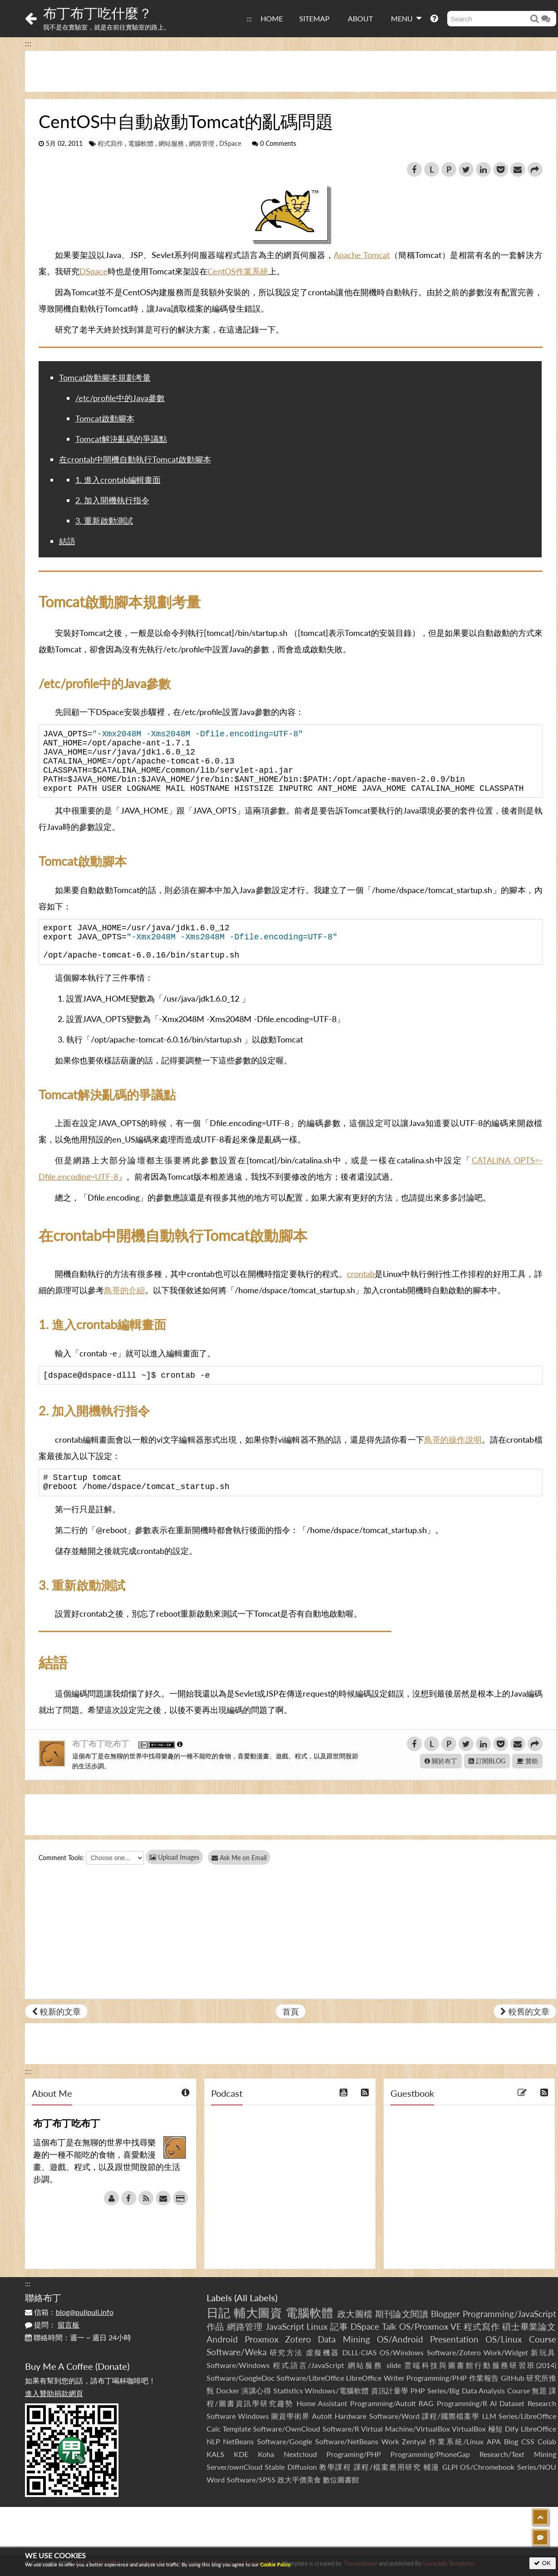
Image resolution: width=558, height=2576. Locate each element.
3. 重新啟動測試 (104, 521)
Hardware (350, 2416)
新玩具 (543, 2352)
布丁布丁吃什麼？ (97, 13)
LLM (489, 2416)
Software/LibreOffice (310, 2377)
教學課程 (335, 2466)
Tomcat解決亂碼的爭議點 (121, 439)
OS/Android (400, 2339)
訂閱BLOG (487, 1761)
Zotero (298, 2339)
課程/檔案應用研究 (387, 2466)
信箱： (69, 2312)
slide (393, 2365)
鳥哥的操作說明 (453, 1439)
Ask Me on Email (243, 1857)
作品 (216, 2326)
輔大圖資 (258, 2312)
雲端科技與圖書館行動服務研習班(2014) (480, 2365)
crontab (361, 1274)
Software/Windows (238, 2365)
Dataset (511, 2403)
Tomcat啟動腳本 (104, 418)
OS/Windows (402, 2352)
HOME (272, 18)
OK (542, 2563)
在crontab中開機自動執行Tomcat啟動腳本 (135, 459)
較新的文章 (56, 2011)
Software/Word (394, 2416)
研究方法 (286, 2352)
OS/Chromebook (487, 2466)
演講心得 (256, 2390)
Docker (227, 2390)
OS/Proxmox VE (430, 2326)
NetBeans (238, 2441)
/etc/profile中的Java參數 (120, 398)
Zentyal (414, 2441)
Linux (316, 2326)
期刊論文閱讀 (401, 2313)
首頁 (290, 2011)
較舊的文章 (524, 2011)
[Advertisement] (290, 71)
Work (390, 2441)
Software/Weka (237, 2352)
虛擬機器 (323, 2352)
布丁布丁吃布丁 (102, 1743)
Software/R (340, 2428)
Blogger (445, 2313)
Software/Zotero (454, 2352)
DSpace (230, 143)
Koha (266, 2454)
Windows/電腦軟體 (337, 2390)
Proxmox (261, 2339)
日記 (219, 2312)
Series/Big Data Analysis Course (478, 2390)
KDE (241, 2454)
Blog (511, 2441)
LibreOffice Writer (375, 2377)
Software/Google (284, 2441)
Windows (253, 2416)
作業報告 (484, 2377)
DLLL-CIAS (359, 2352)
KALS (215, 2454)
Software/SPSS (251, 2479)
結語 (67, 541)
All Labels (256, 2297)
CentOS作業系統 (237, 271)
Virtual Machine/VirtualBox (405, 2428)
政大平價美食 (299, 2479)
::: (249, 18)
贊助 (527, 1761)
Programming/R (462, 2403)
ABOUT (360, 18)
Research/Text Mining (517, 2454)
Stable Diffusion (291, 2466)
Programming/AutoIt (383, 2403)
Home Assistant (321, 2403)
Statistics (288, 2390)
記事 (339, 2326)
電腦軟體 (140, 143)
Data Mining (344, 2339)
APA (494, 2441)
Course (542, 2339)
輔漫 (431, 2466)
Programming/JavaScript (509, 2313)
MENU (406, 18)
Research (542, 2403)
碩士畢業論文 (529, 2326)
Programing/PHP (353, 2454)
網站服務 (171, 143)
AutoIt (322, 2416)
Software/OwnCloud (286, 2428)
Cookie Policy (275, 2564)
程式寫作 (110, 143)
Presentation (454, 2339)
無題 (539, 2390)
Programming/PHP (436, 2377)
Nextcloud (300, 2454)
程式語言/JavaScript (308, 2365)
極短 (495, 2428)
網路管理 (201, 143)
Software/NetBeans (346, 2441)
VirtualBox (469, 2428)
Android (222, 2339)
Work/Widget (506, 2352)
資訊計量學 (390, 2390)
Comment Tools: (61, 1857)
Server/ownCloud (234, 2466)
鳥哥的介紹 (124, 1290)
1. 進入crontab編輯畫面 (118, 480)
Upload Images (174, 1857)
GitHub (512, 2377)
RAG (426, 2403)
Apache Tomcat (362, 255)
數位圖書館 (341, 2479)
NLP (213, 2441)
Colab (547, 2441)
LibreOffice (538, 2428)
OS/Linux (503, 2339)
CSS (527, 2441)
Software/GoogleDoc (241, 2377)
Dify (511, 2428)
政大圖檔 (355, 2313)
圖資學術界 (290, 2416)
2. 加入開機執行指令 (112, 500)
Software (221, 2416)
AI (493, 2403)
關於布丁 (441, 1761)
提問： (52, 2324)
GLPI (450, 2466)
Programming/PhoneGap (430, 2454)
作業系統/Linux (456, 2441)
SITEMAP (314, 18)
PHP (417, 2390)
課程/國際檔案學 (451, 2416)
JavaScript (285, 2326)
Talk (389, 2326)
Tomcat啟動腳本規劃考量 (105, 377)
